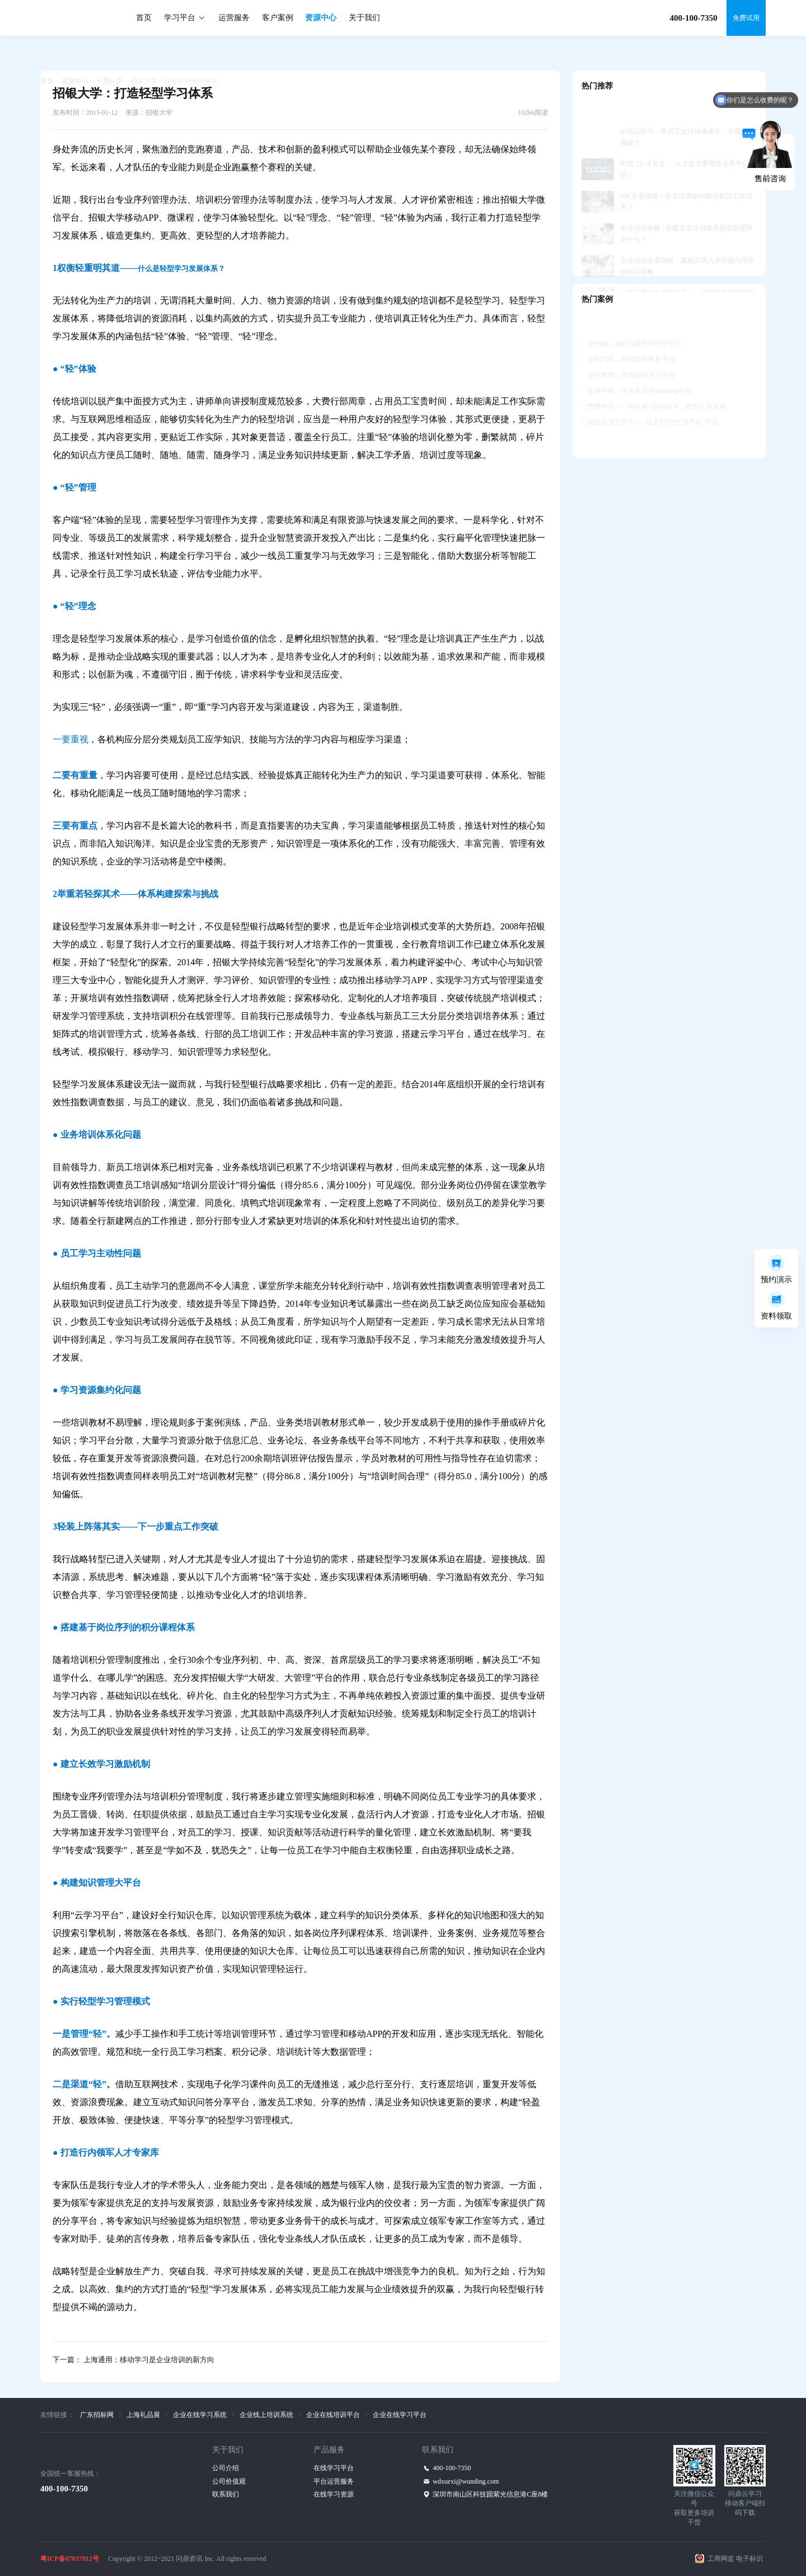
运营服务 (234, 17)
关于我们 (364, 17)
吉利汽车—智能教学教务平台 (628, 335)
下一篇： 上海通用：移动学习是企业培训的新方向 (133, 2359)
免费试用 (746, 18)
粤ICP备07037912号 (69, 2559)
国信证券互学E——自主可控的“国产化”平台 (650, 397)
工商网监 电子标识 (735, 2559)
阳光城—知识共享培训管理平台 (632, 319)
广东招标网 (97, 2415)
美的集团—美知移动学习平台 (628, 350)
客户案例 (277, 17)
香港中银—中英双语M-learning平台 (637, 366)
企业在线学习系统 (200, 2415)
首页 (144, 17)
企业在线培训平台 (333, 2415)
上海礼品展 (143, 2415)
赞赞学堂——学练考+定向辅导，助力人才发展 (654, 382)
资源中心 (320, 17)
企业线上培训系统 (266, 2415)
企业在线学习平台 (400, 2415)
